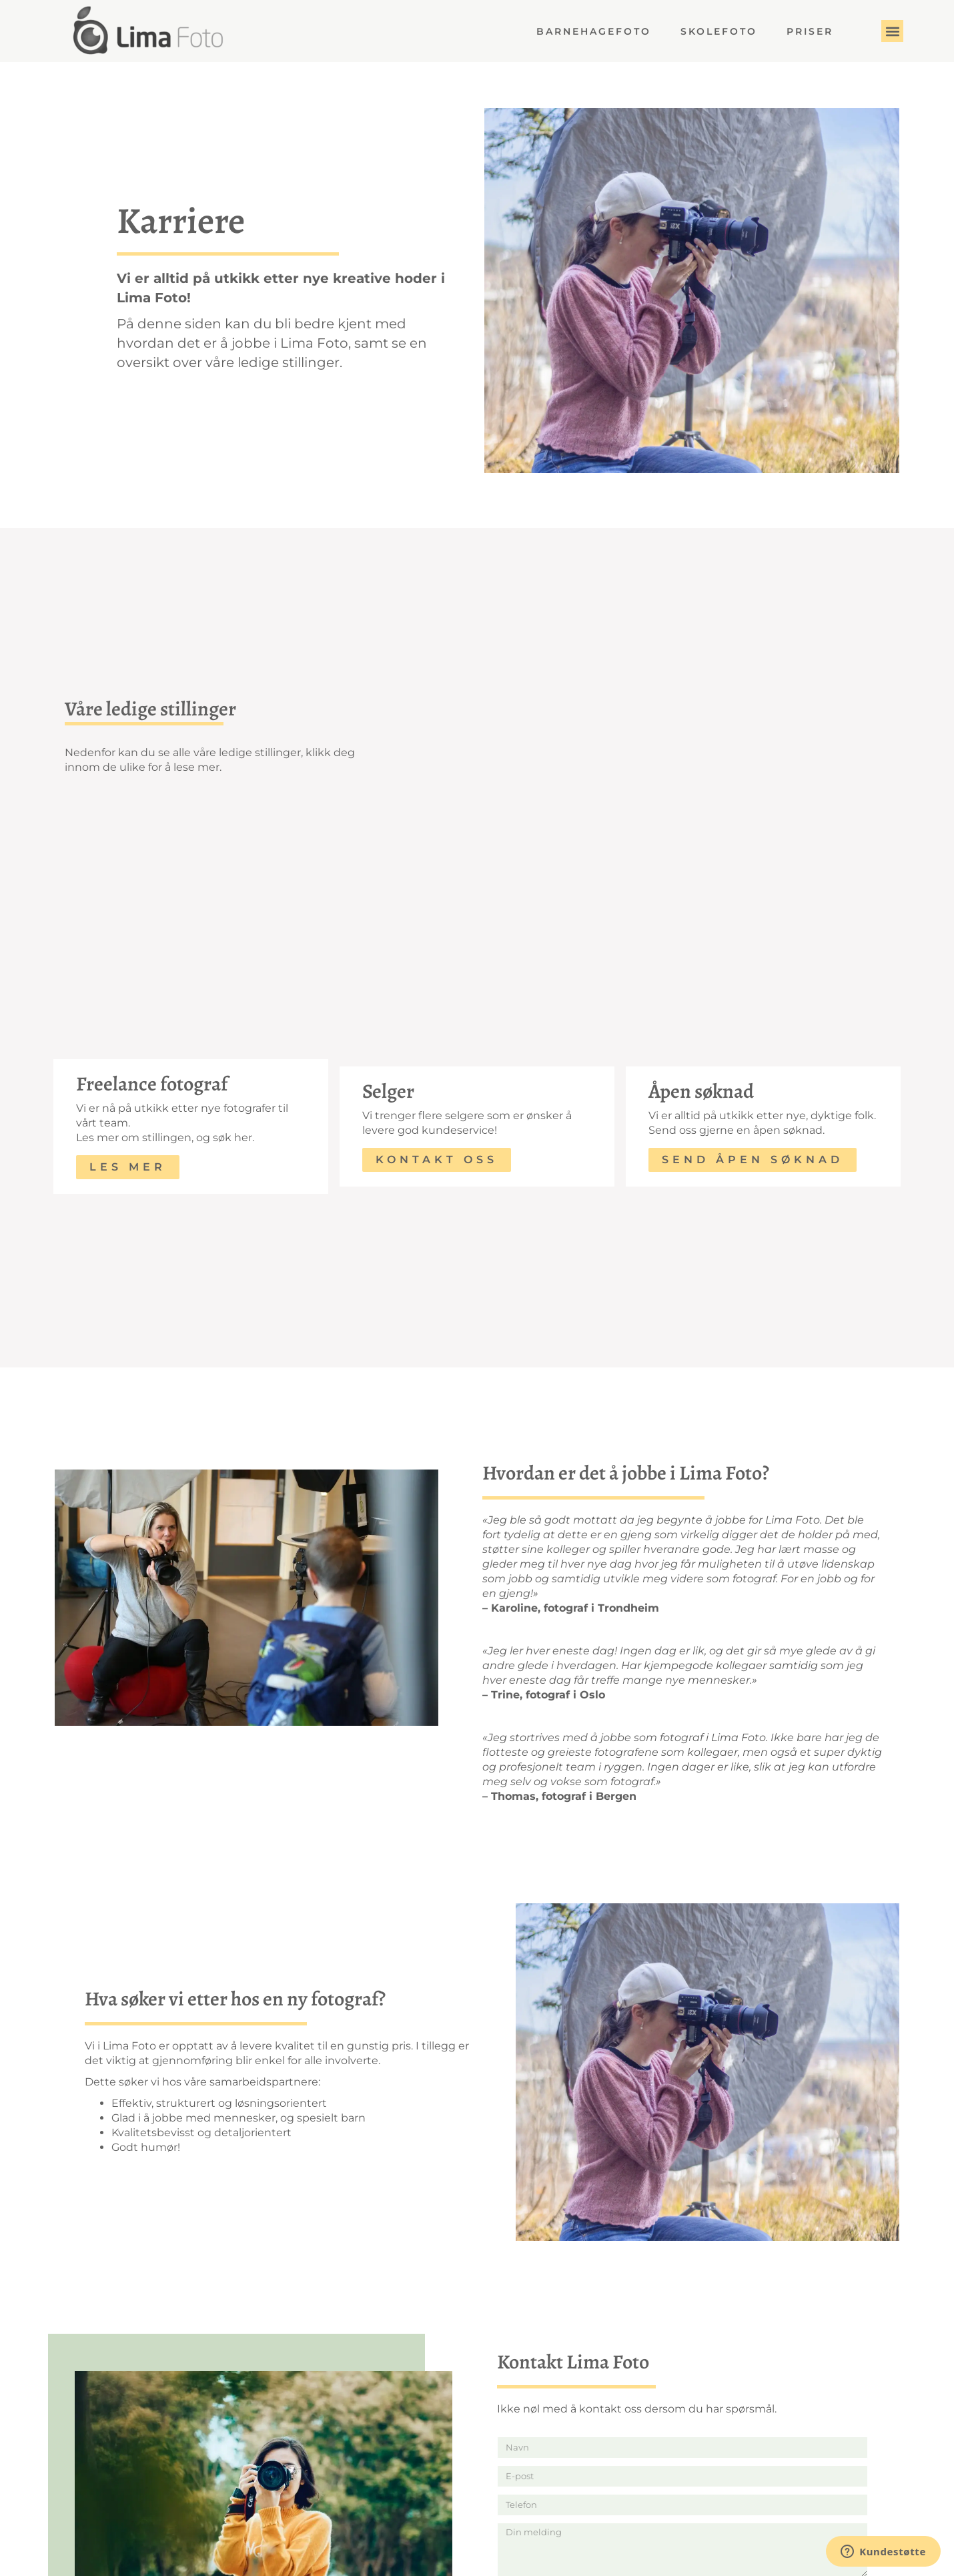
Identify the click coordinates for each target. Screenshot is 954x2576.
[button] (892, 31)
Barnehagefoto (593, 31)
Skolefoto (718, 31)
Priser (810, 31)
